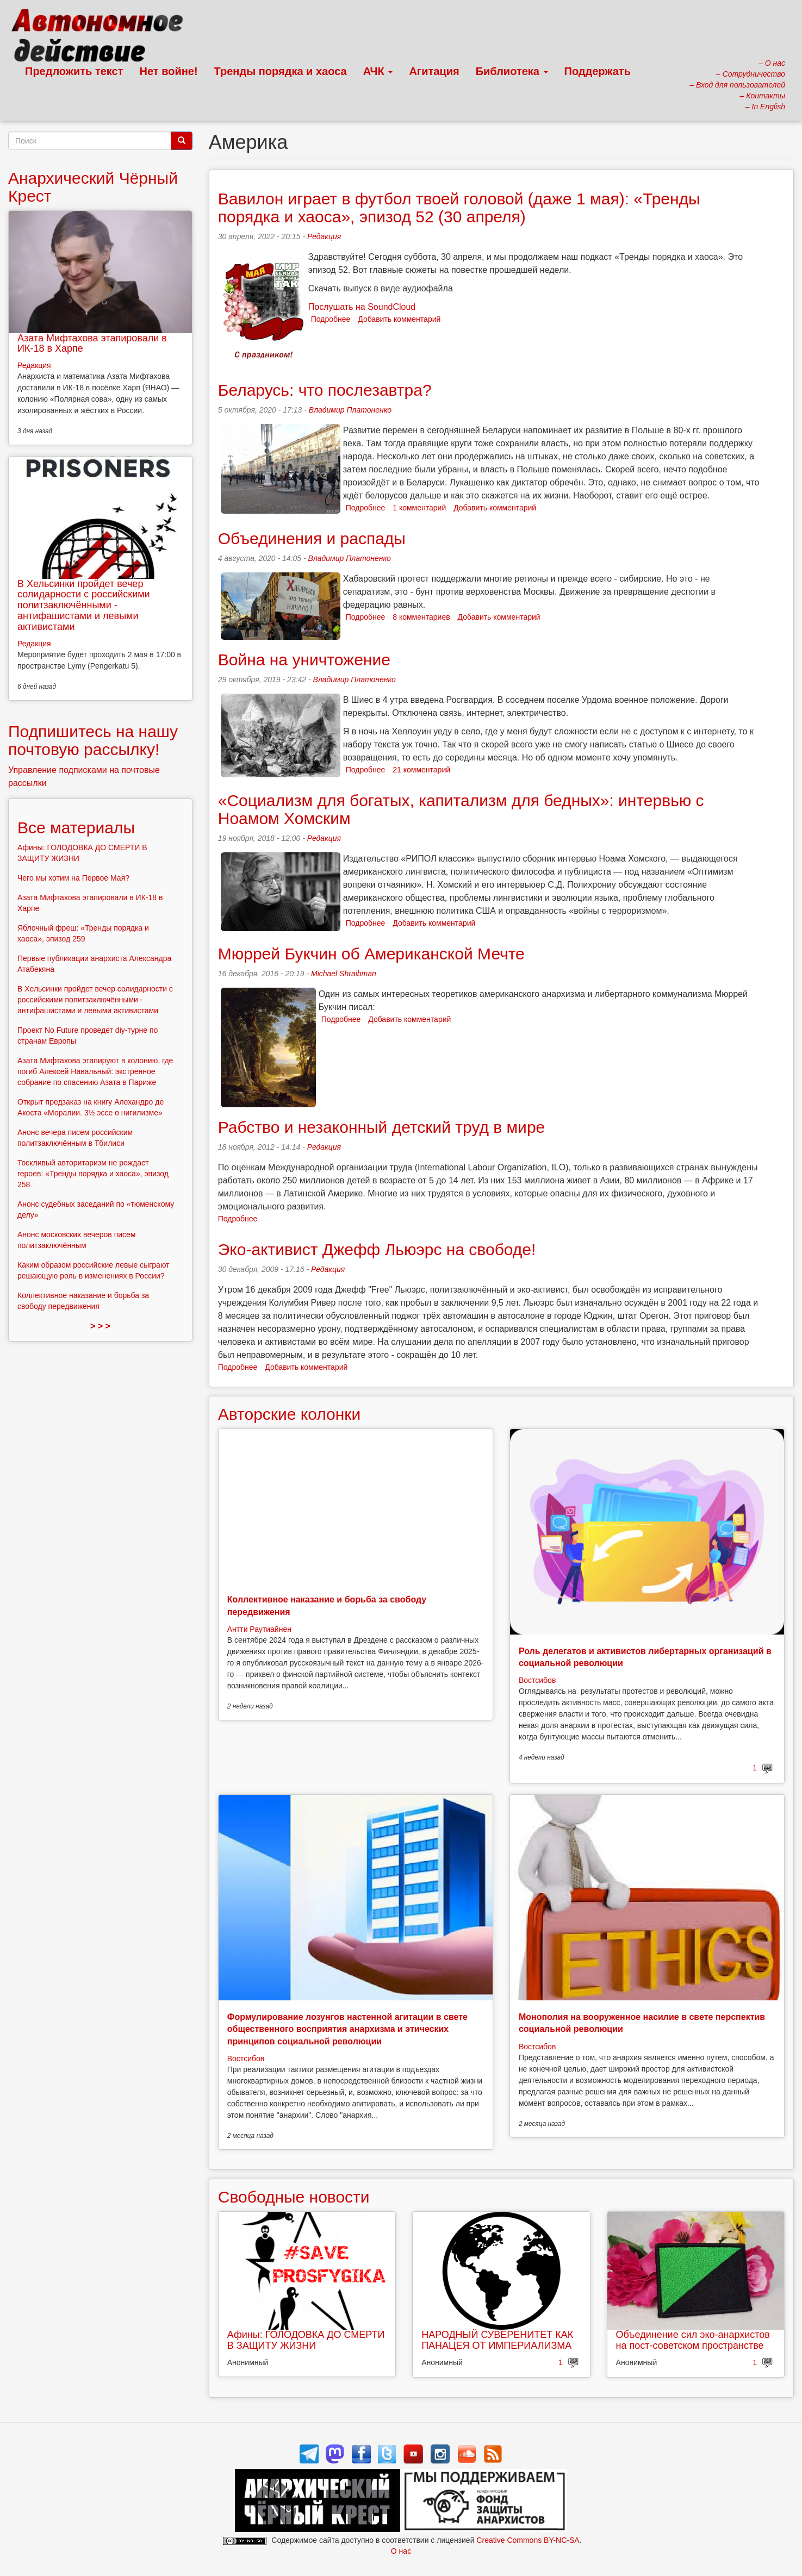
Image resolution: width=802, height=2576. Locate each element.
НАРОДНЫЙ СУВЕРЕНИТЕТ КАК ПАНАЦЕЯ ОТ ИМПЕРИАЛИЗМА (497, 2340)
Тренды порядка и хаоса (280, 71)
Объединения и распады (312, 538)
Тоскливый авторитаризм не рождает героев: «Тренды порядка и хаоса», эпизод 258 (93, 1173)
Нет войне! (169, 71)
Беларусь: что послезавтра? (325, 390)
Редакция (324, 236)
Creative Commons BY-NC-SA (527, 2540)
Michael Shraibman (343, 973)
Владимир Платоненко (350, 410)
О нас (401, 2551)
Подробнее (331, 319)
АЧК (378, 71)
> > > (100, 1326)
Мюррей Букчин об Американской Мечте (371, 954)
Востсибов (537, 1680)
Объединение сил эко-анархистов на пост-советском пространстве (693, 2340)
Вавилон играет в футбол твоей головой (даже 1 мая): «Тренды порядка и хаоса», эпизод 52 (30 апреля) (459, 208)
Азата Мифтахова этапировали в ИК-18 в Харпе (92, 343)
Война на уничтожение (304, 660)
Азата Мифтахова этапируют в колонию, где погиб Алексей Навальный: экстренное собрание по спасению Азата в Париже (95, 1071)
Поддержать (597, 71)
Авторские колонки (289, 1414)
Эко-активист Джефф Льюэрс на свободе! (377, 1249)
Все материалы (76, 828)
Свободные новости (294, 2197)
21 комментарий (421, 769)
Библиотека (512, 71)
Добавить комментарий (399, 319)
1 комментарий (419, 507)
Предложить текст (74, 71)
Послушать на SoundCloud (361, 306)
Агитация (434, 71)
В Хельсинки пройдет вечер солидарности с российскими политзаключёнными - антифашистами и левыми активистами (83, 605)
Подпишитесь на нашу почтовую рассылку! (93, 740)
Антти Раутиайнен (259, 1629)
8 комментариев (421, 617)
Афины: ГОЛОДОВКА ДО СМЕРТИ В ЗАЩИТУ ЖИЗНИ (306, 2340)
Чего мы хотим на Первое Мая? (73, 878)
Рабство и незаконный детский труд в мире (381, 1127)
